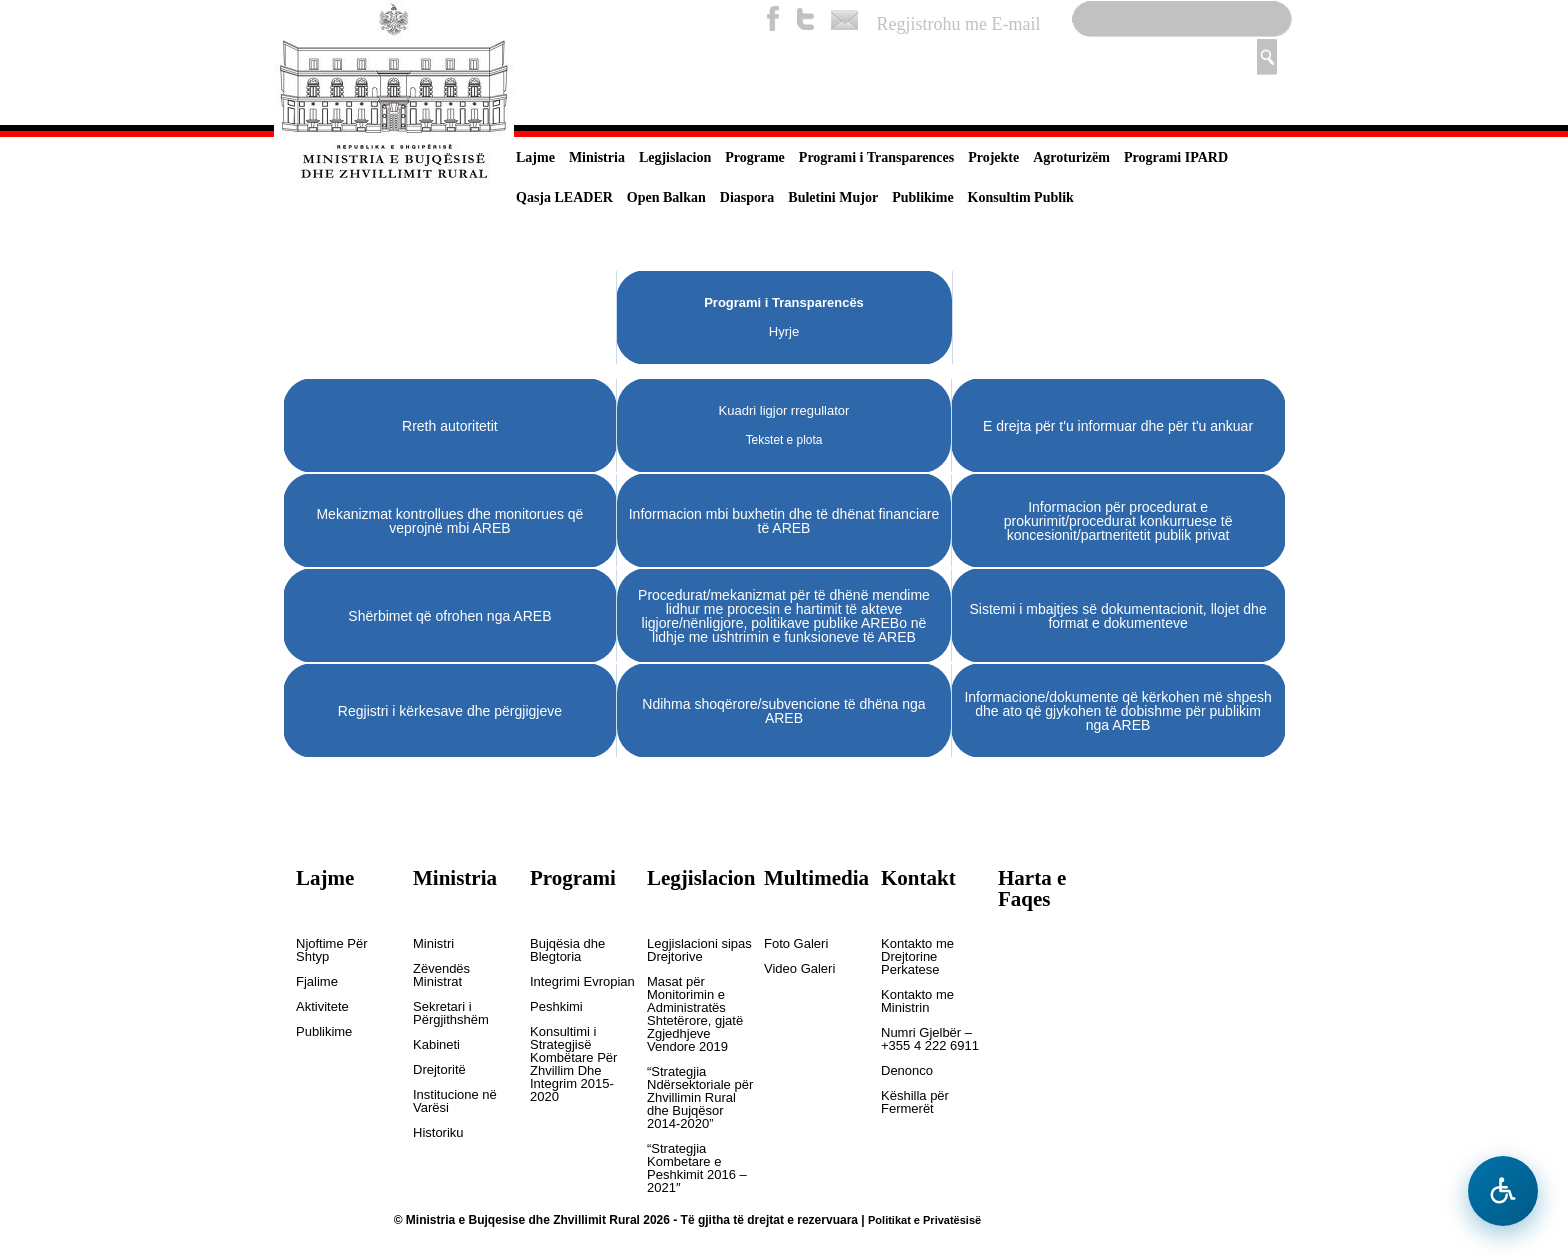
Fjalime (317, 982)
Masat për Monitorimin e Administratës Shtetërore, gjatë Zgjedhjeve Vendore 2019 (695, 1014)
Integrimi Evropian (582, 982)
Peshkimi (556, 1007)
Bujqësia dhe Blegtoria (567, 950)
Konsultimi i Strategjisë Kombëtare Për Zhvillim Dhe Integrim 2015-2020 (573, 1064)
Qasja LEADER (564, 197)
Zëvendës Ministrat (441, 975)
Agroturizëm (1071, 157)
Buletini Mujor (833, 197)
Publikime (922, 197)
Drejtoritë (439, 1070)
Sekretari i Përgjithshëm (451, 1013)
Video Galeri (799, 969)
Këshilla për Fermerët (915, 1102)
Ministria (597, 157)
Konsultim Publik (1021, 197)
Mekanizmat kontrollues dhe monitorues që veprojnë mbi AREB (449, 521)
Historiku (438, 1133)
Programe (755, 157)
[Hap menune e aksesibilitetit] (1503, 1191)
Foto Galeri (796, 944)
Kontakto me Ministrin (917, 1001)
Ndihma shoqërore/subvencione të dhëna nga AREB (783, 711)
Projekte (993, 157)
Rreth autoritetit (450, 426)
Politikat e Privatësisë (924, 1220)
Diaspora (747, 197)
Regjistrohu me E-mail (959, 24)
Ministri (433, 944)
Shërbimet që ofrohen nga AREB (449, 616)
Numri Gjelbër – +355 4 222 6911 (930, 1039)
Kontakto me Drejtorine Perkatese (917, 957)
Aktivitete (322, 1007)
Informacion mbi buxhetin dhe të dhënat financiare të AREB (784, 521)
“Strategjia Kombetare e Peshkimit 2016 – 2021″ (697, 1168)
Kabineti (436, 1045)
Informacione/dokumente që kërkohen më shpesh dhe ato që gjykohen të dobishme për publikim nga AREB (1117, 711)
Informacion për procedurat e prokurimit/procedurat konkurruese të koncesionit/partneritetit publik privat (1118, 521)
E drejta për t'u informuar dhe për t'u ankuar (1118, 426)
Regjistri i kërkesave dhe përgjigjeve (450, 711)
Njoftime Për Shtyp (332, 950)
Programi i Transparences (876, 157)
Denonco (907, 1071)
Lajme (535, 157)
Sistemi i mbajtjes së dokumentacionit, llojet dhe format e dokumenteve (1117, 616)
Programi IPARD (1176, 157)
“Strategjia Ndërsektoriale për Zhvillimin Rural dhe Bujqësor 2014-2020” (700, 1098)
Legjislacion (675, 157)
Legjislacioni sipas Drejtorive (699, 950)
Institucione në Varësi (455, 1101)
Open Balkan (666, 197)
